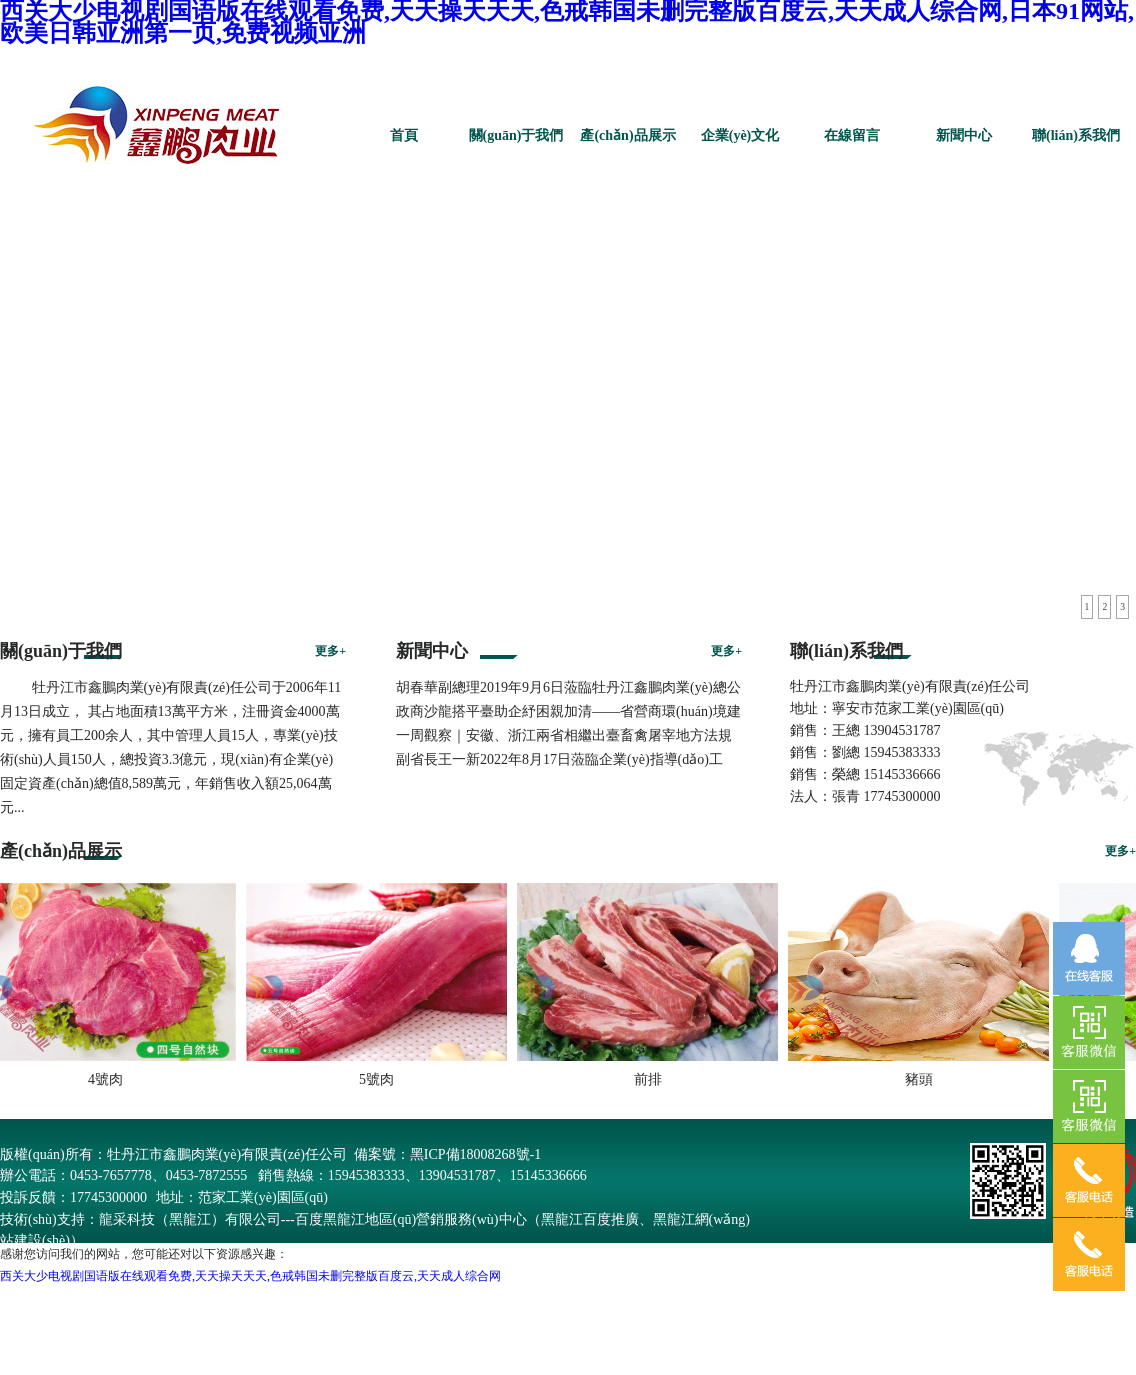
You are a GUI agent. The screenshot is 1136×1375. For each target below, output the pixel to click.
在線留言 (852, 135)
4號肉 (109, 1079)
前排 (652, 1079)
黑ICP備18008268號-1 (475, 1154)
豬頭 (923, 1079)
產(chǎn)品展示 (627, 135)
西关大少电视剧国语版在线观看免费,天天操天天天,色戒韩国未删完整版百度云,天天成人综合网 (250, 1276)
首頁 (404, 135)
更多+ (330, 651)
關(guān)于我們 (516, 135)
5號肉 (380, 1079)
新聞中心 (964, 135)
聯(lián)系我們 (1076, 135)
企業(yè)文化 (740, 135)
